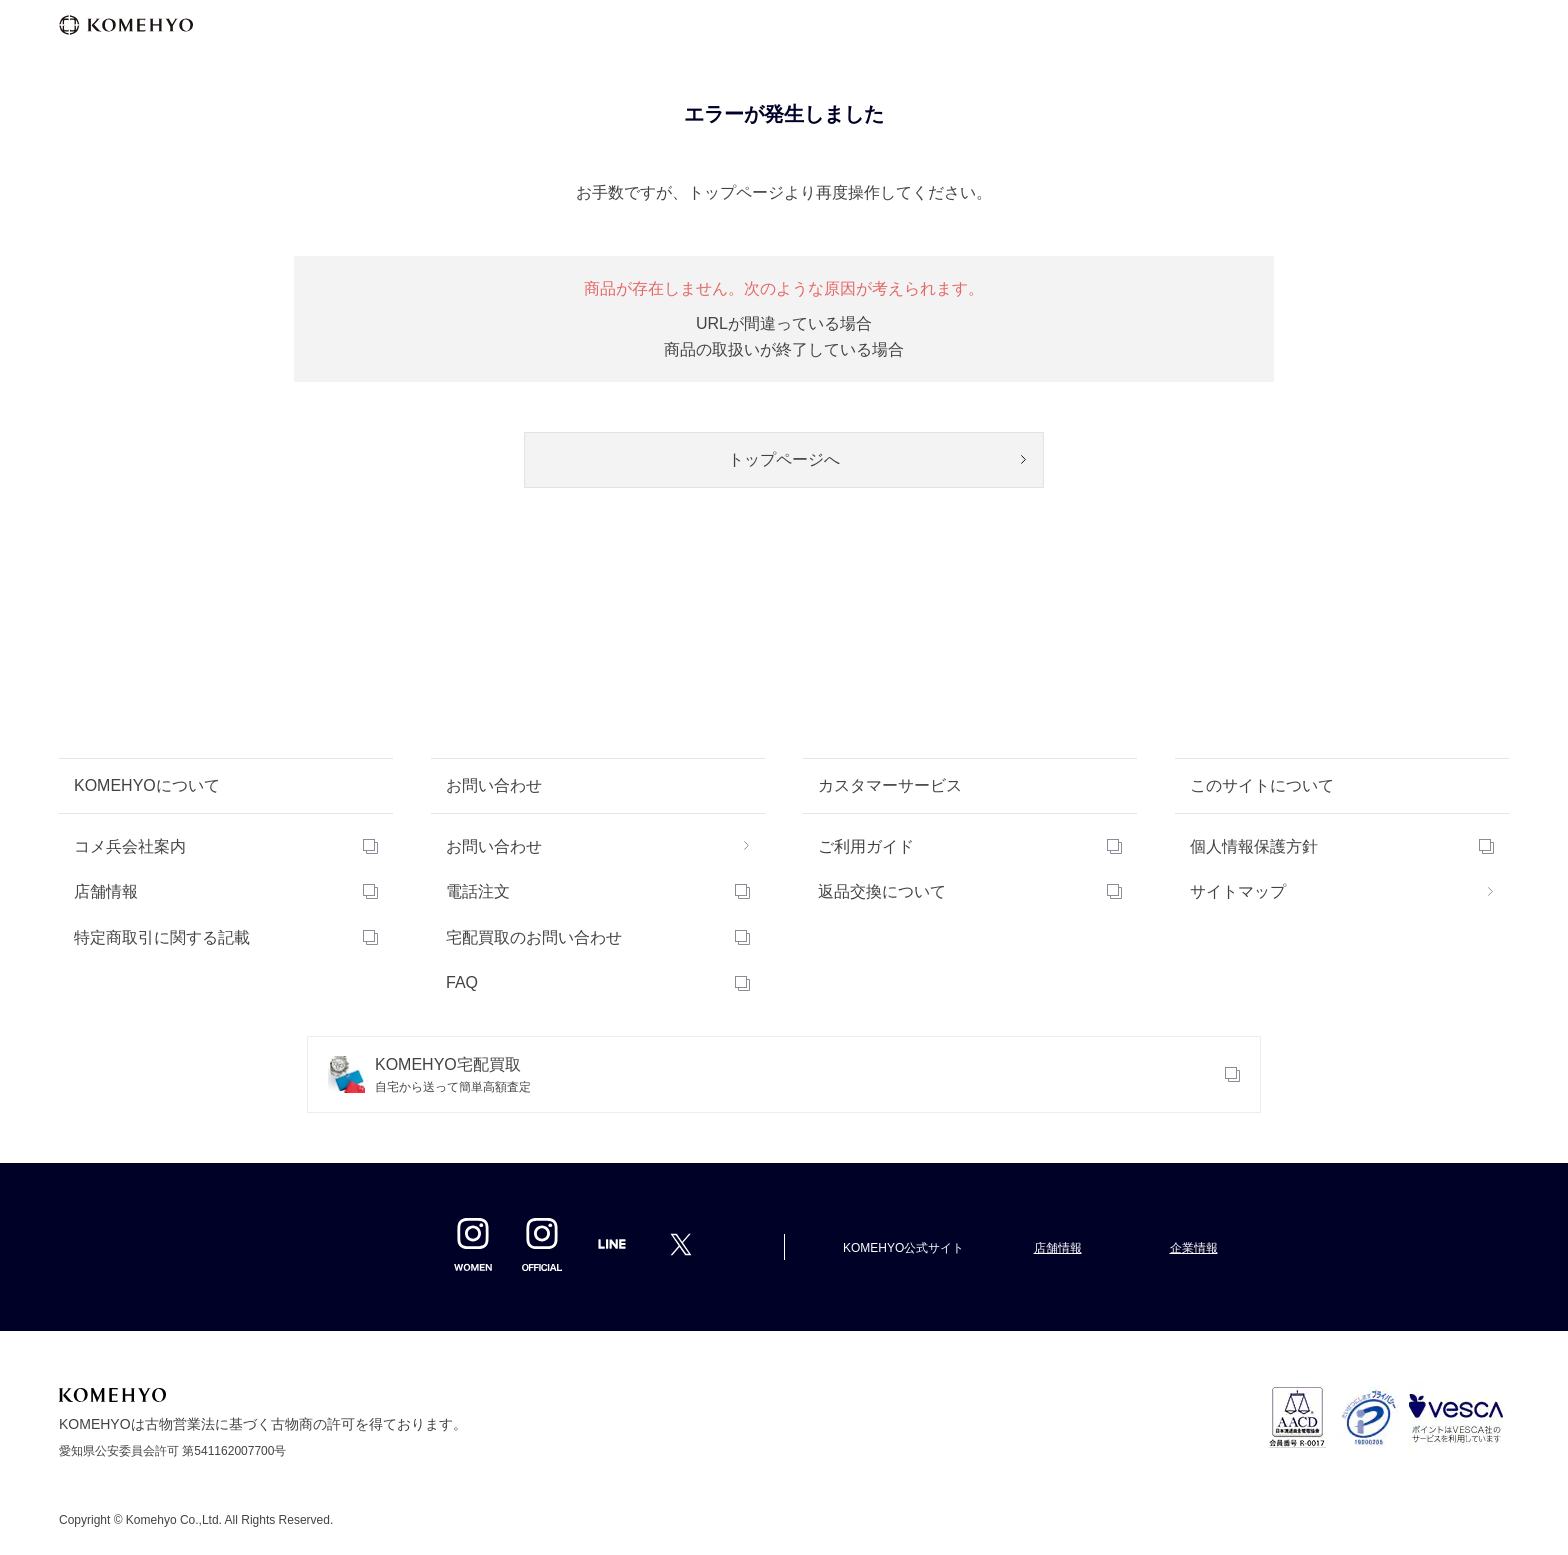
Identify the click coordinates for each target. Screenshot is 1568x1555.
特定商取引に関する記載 (162, 937)
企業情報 (1194, 1248)
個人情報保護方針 (1254, 846)
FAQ (462, 982)
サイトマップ (1238, 891)
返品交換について (882, 891)
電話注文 (478, 891)
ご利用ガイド (866, 846)
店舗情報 (106, 891)
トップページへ (784, 459)
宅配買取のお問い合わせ (534, 937)
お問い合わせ (494, 846)
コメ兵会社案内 (130, 846)
